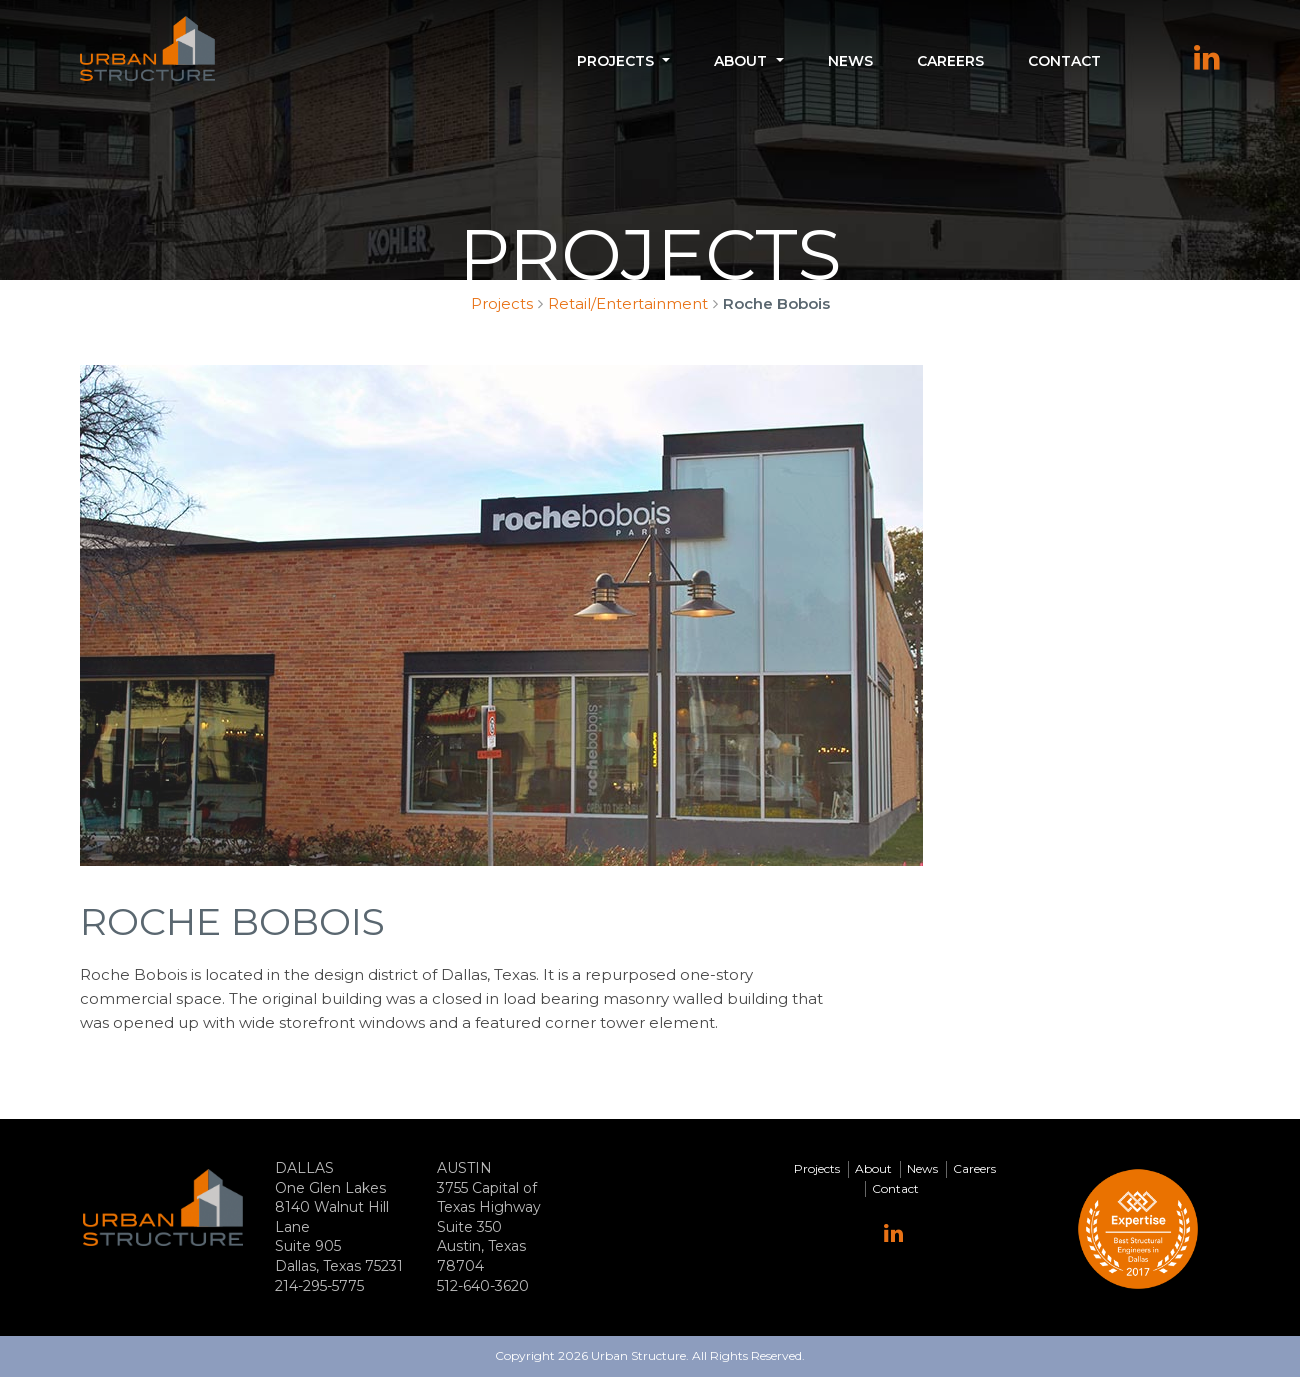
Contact (1064, 61)
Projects (615, 61)
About (740, 61)
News (850, 61)
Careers (950, 61)
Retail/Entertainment (628, 303)
